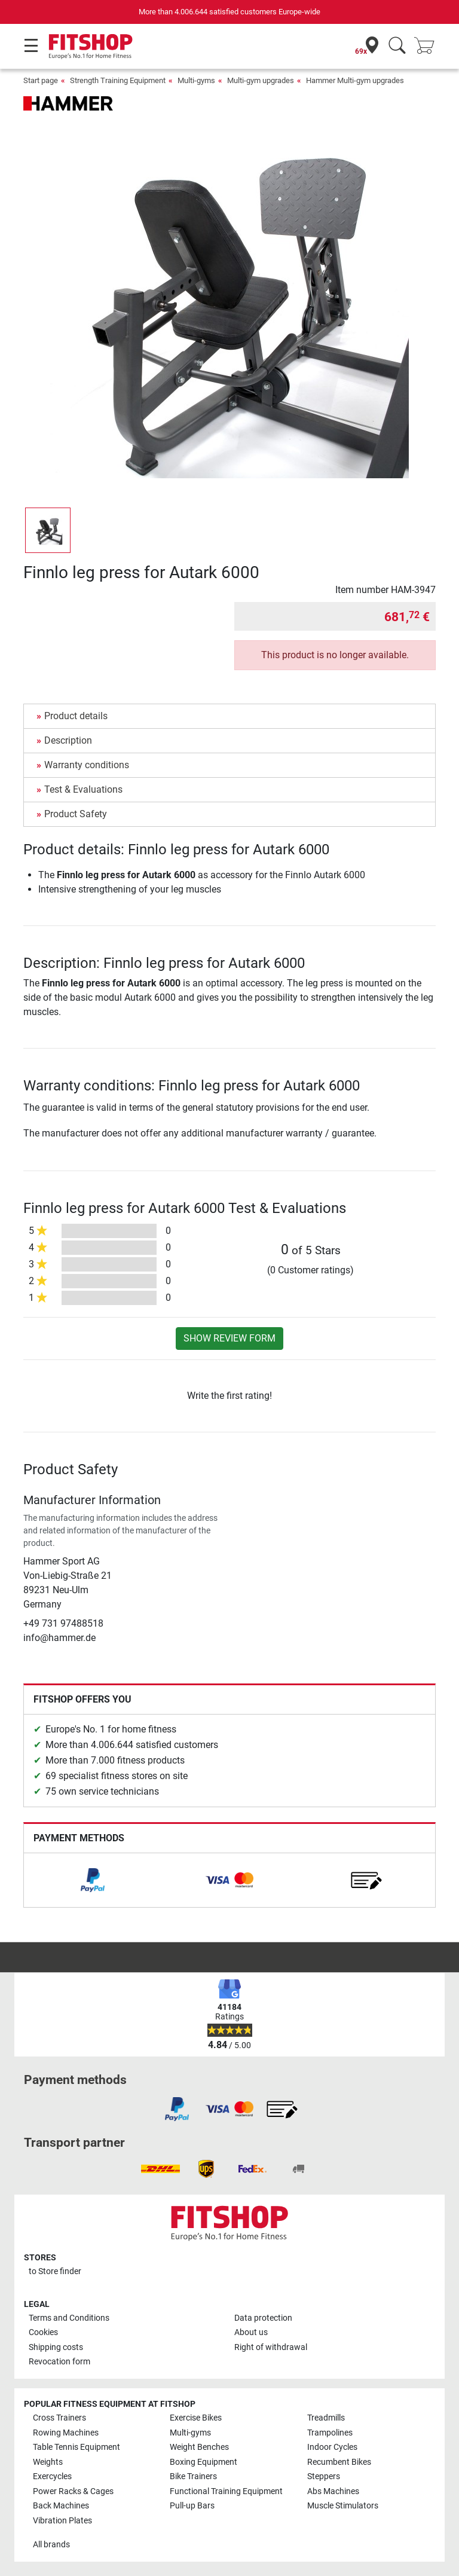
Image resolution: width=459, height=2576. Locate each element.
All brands (51, 2545)
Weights (48, 2462)
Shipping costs (56, 2347)
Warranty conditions (86, 765)
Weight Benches (199, 2447)
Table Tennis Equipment (76, 2447)
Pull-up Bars (192, 2506)
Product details (76, 716)
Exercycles (52, 2476)
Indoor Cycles (332, 2447)
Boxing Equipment (203, 2462)
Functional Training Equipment (226, 2491)
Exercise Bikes (196, 2418)
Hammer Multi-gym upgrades (355, 80)
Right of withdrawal (270, 2347)
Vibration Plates (62, 2521)
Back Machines (61, 2506)
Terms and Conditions (69, 2318)
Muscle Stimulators (342, 2506)
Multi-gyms (196, 80)
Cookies (43, 2332)
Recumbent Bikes (339, 2462)
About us (251, 2332)
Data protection (263, 2318)
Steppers (323, 2476)
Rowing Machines (66, 2433)
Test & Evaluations (83, 789)
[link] (93, 1880)
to (55, 2271)
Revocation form (59, 2362)
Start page (40, 80)
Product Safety (75, 814)
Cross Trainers (59, 2418)
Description (68, 740)
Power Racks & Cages (73, 2491)
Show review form (229, 1338)
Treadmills (326, 2418)
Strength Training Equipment (118, 80)
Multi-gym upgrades (260, 80)
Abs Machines (333, 2491)
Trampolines (330, 2433)
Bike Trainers (193, 2476)
